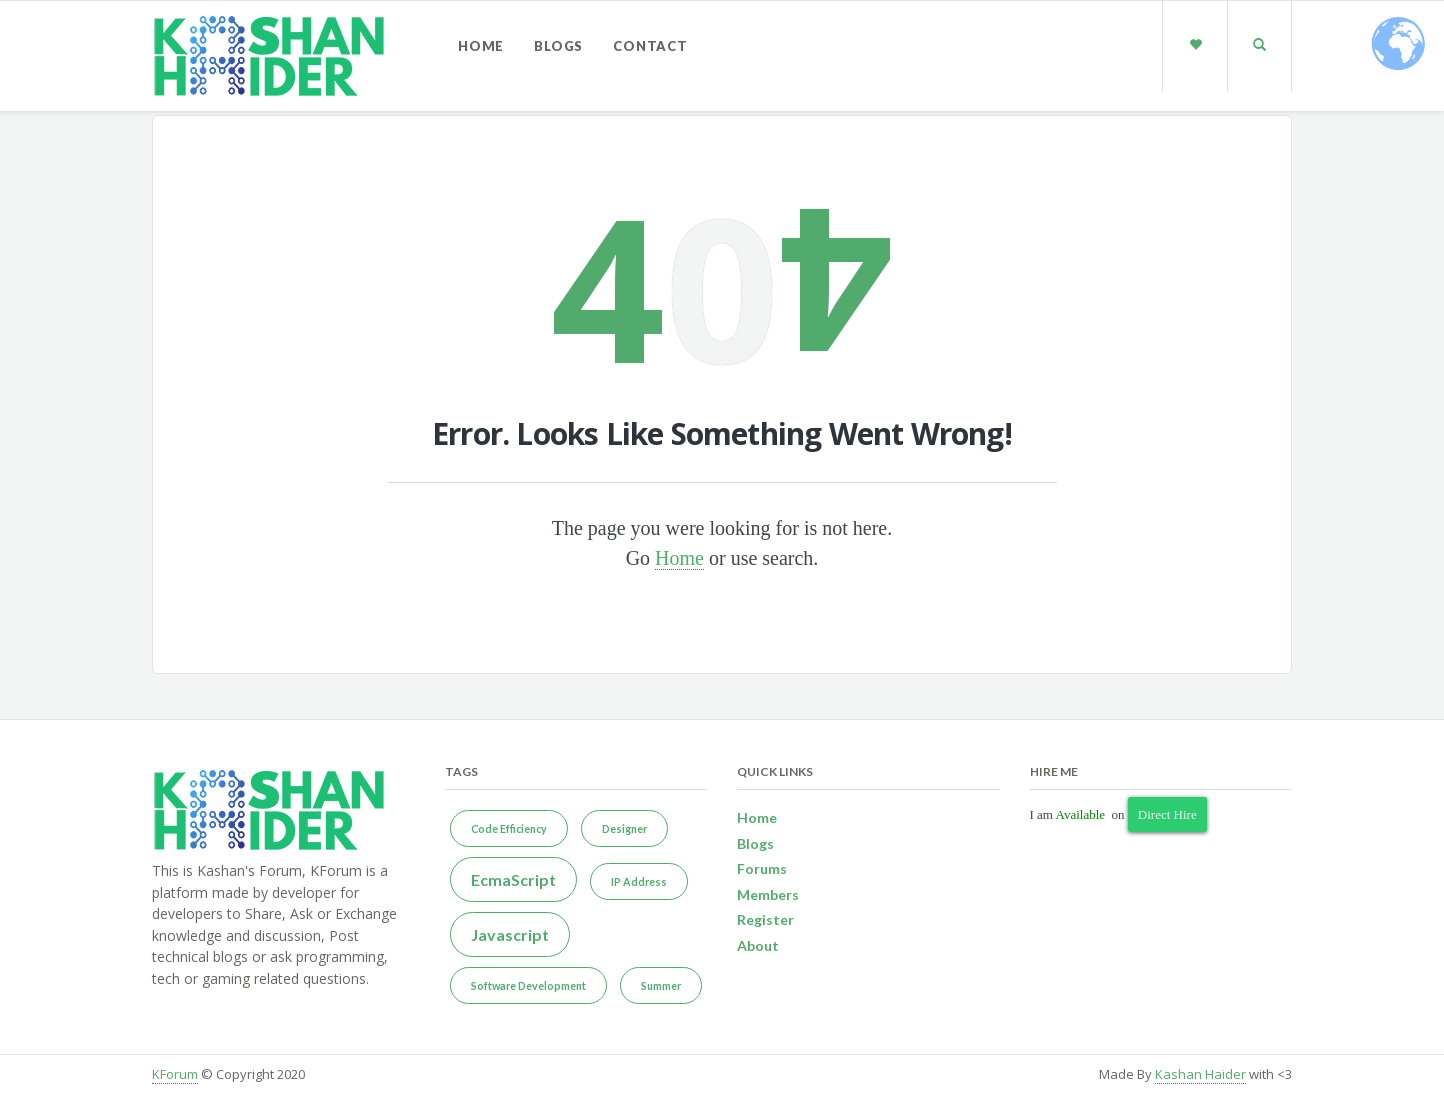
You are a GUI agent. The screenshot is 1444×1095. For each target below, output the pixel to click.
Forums (762, 868)
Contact (650, 46)
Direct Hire (1167, 814)
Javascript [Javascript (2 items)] (510, 934)
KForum (175, 1074)
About (758, 945)
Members (768, 894)
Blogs (558, 46)
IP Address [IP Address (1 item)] (639, 881)
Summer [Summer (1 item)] (661, 985)
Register (765, 919)
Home (481, 46)
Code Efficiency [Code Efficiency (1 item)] (509, 828)
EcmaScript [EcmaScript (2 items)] (513, 879)
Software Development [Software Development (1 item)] (528, 985)
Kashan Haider (1200, 1074)
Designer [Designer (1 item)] (624, 828)
